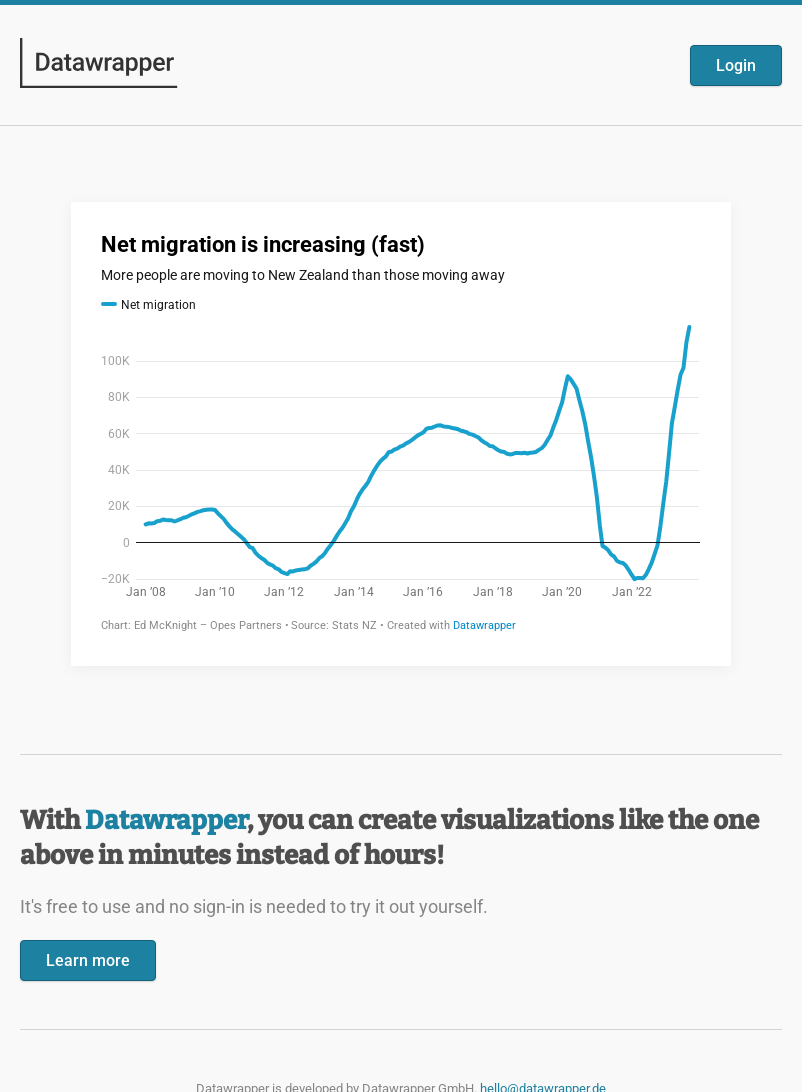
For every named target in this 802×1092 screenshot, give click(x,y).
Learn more (88, 960)
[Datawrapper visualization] (401, 432)
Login (736, 65)
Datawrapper (166, 820)
